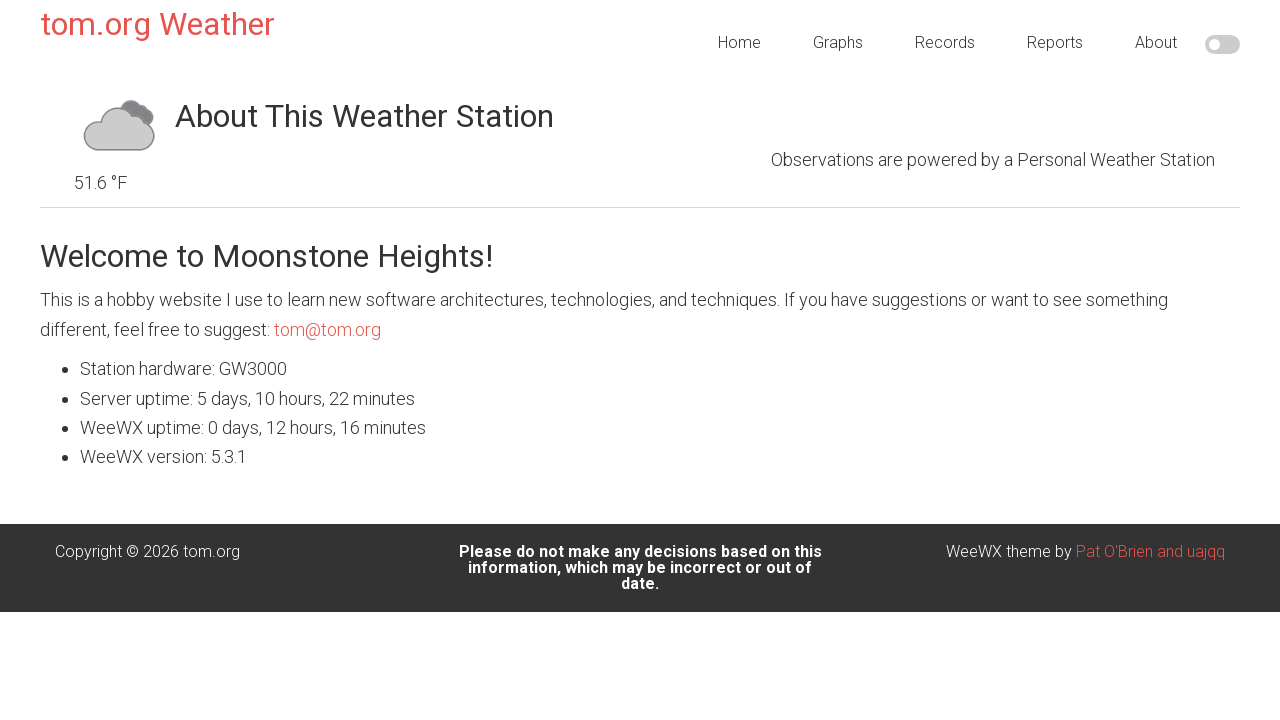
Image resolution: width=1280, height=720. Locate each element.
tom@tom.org (327, 313)
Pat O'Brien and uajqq (1150, 536)
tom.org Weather (157, 24)
